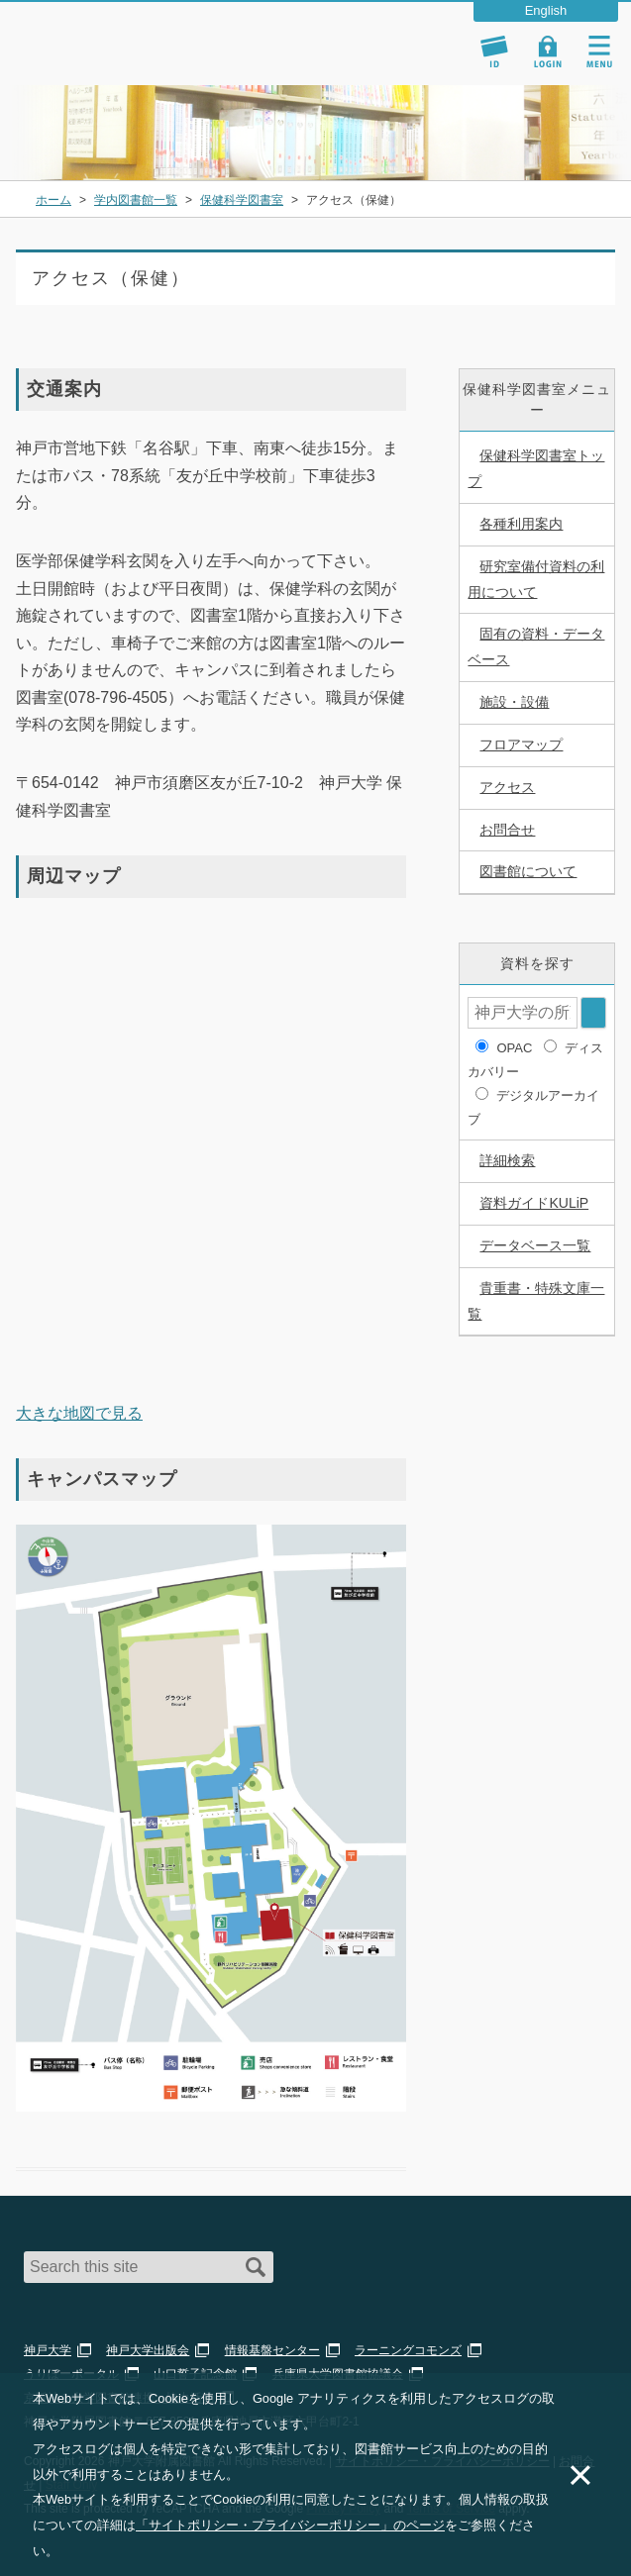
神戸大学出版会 (147, 2350)
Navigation (599, 51)
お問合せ (507, 830)
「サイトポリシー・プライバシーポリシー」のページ (290, 2525)
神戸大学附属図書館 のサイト (104, 59)
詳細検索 (507, 1160)
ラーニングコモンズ (408, 2350)
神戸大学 (47, 2350)
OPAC (514, 1047)
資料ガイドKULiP (533, 1203)
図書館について (528, 871)
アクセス (507, 787)
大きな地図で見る (79, 1413)
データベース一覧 (534, 1245)
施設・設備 (514, 702)
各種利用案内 (521, 524)
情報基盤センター (272, 2350)
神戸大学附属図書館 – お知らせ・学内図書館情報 (131, 34)
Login (548, 51)
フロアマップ (521, 744)
